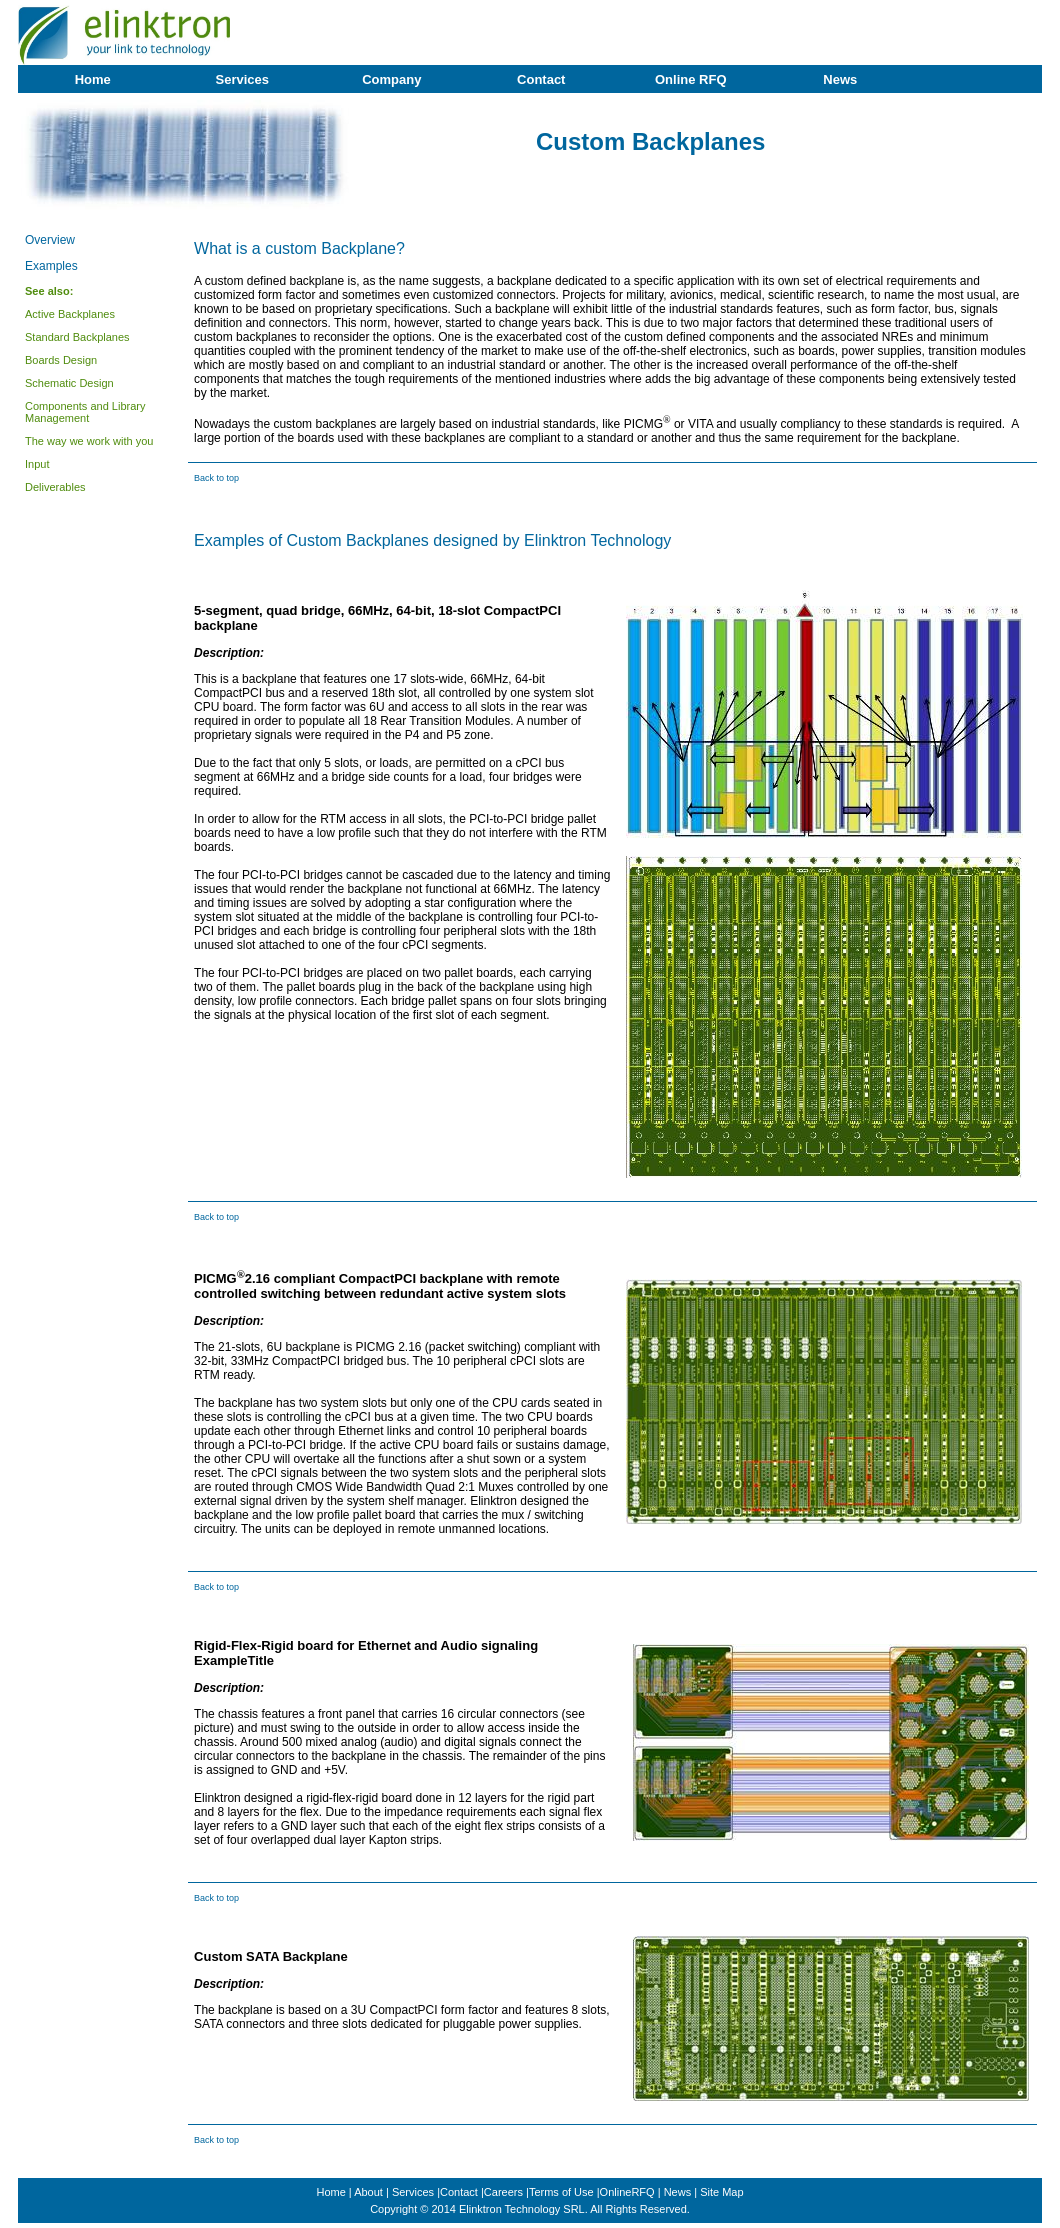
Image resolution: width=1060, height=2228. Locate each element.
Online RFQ (691, 79)
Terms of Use (561, 2192)
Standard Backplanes (77, 337)
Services (243, 79)
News (840, 79)
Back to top (216, 478)
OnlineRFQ (627, 2192)
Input (37, 464)
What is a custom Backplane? (299, 248)
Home (93, 79)
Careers (503, 2192)
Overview (50, 240)
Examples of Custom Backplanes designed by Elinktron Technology (432, 540)
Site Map (721, 2192)
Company (391, 79)
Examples (51, 266)
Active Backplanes (70, 314)
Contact (541, 79)
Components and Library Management (85, 412)
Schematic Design (69, 383)
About (368, 2192)
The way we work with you (89, 441)
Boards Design (61, 360)
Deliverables (55, 487)
